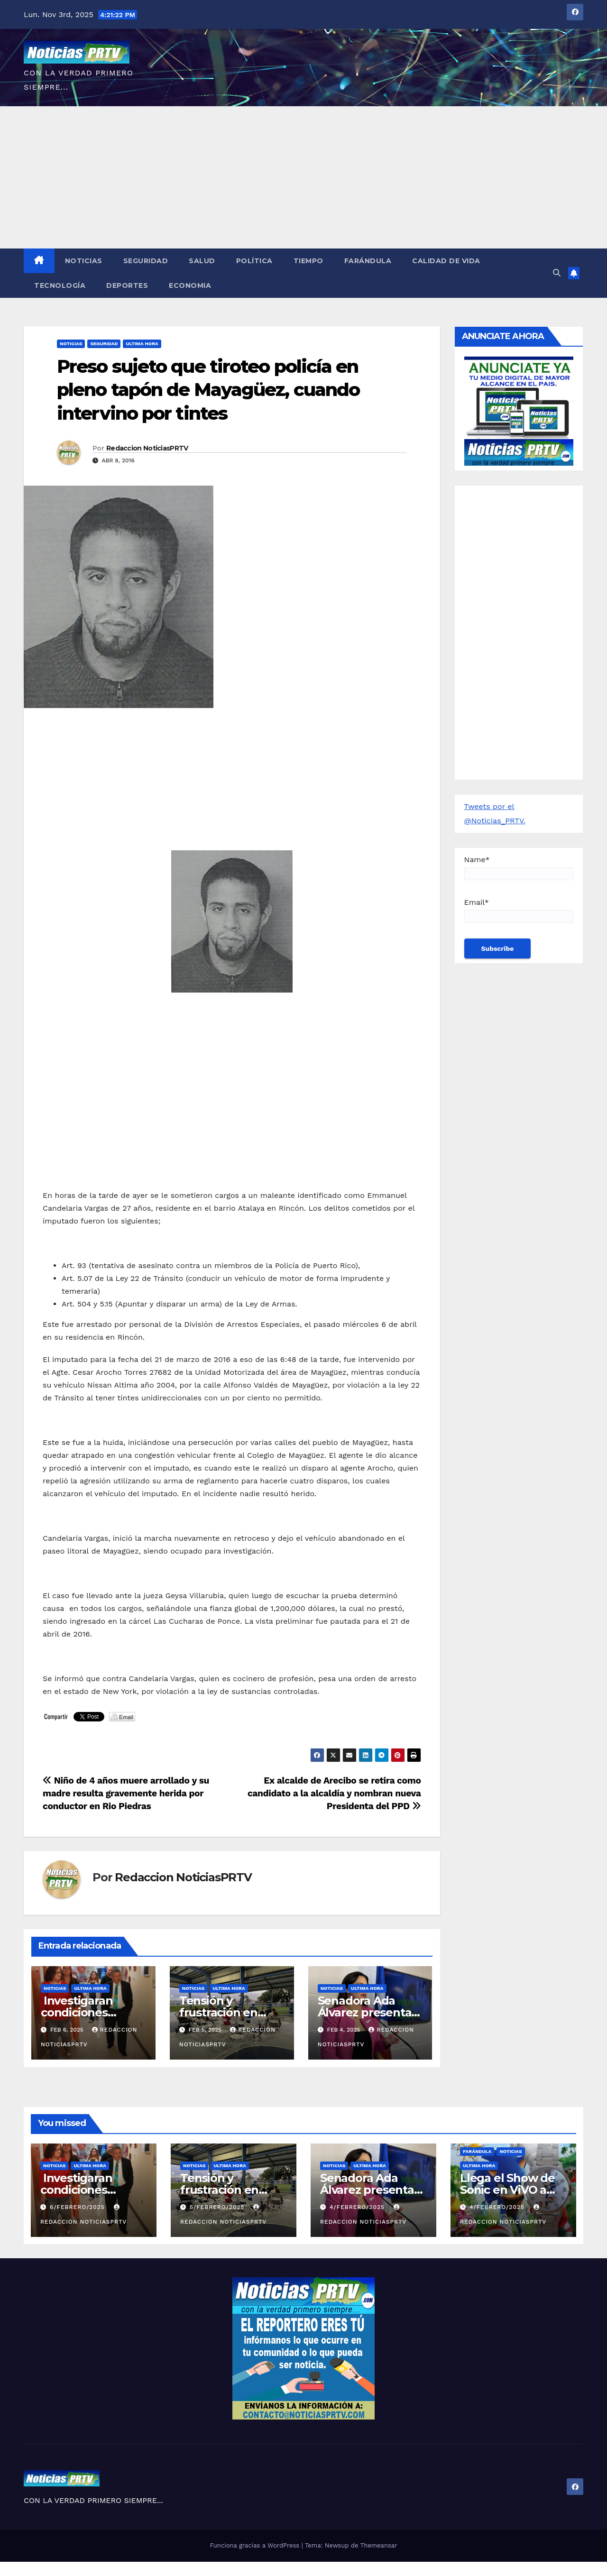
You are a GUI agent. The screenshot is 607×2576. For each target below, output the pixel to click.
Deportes (127, 285)
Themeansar (378, 2545)
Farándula (368, 261)
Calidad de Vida (446, 261)
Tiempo (308, 261)
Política (254, 261)
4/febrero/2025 (358, 2207)
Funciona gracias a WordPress (255, 2545)
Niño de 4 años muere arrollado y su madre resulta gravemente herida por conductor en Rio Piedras (126, 1793)
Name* (519, 867)
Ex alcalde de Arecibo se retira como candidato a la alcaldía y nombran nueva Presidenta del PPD (334, 1793)
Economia (190, 285)
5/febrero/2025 (218, 2207)
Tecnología (59, 285)
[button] (557, 272)
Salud (202, 261)
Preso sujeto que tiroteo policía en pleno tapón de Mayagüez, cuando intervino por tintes (208, 389)
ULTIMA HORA (142, 343)
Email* (519, 910)
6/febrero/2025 (78, 2207)
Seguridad (145, 261)
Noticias (83, 261)
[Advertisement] (303, 177)
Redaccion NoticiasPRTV (147, 448)
